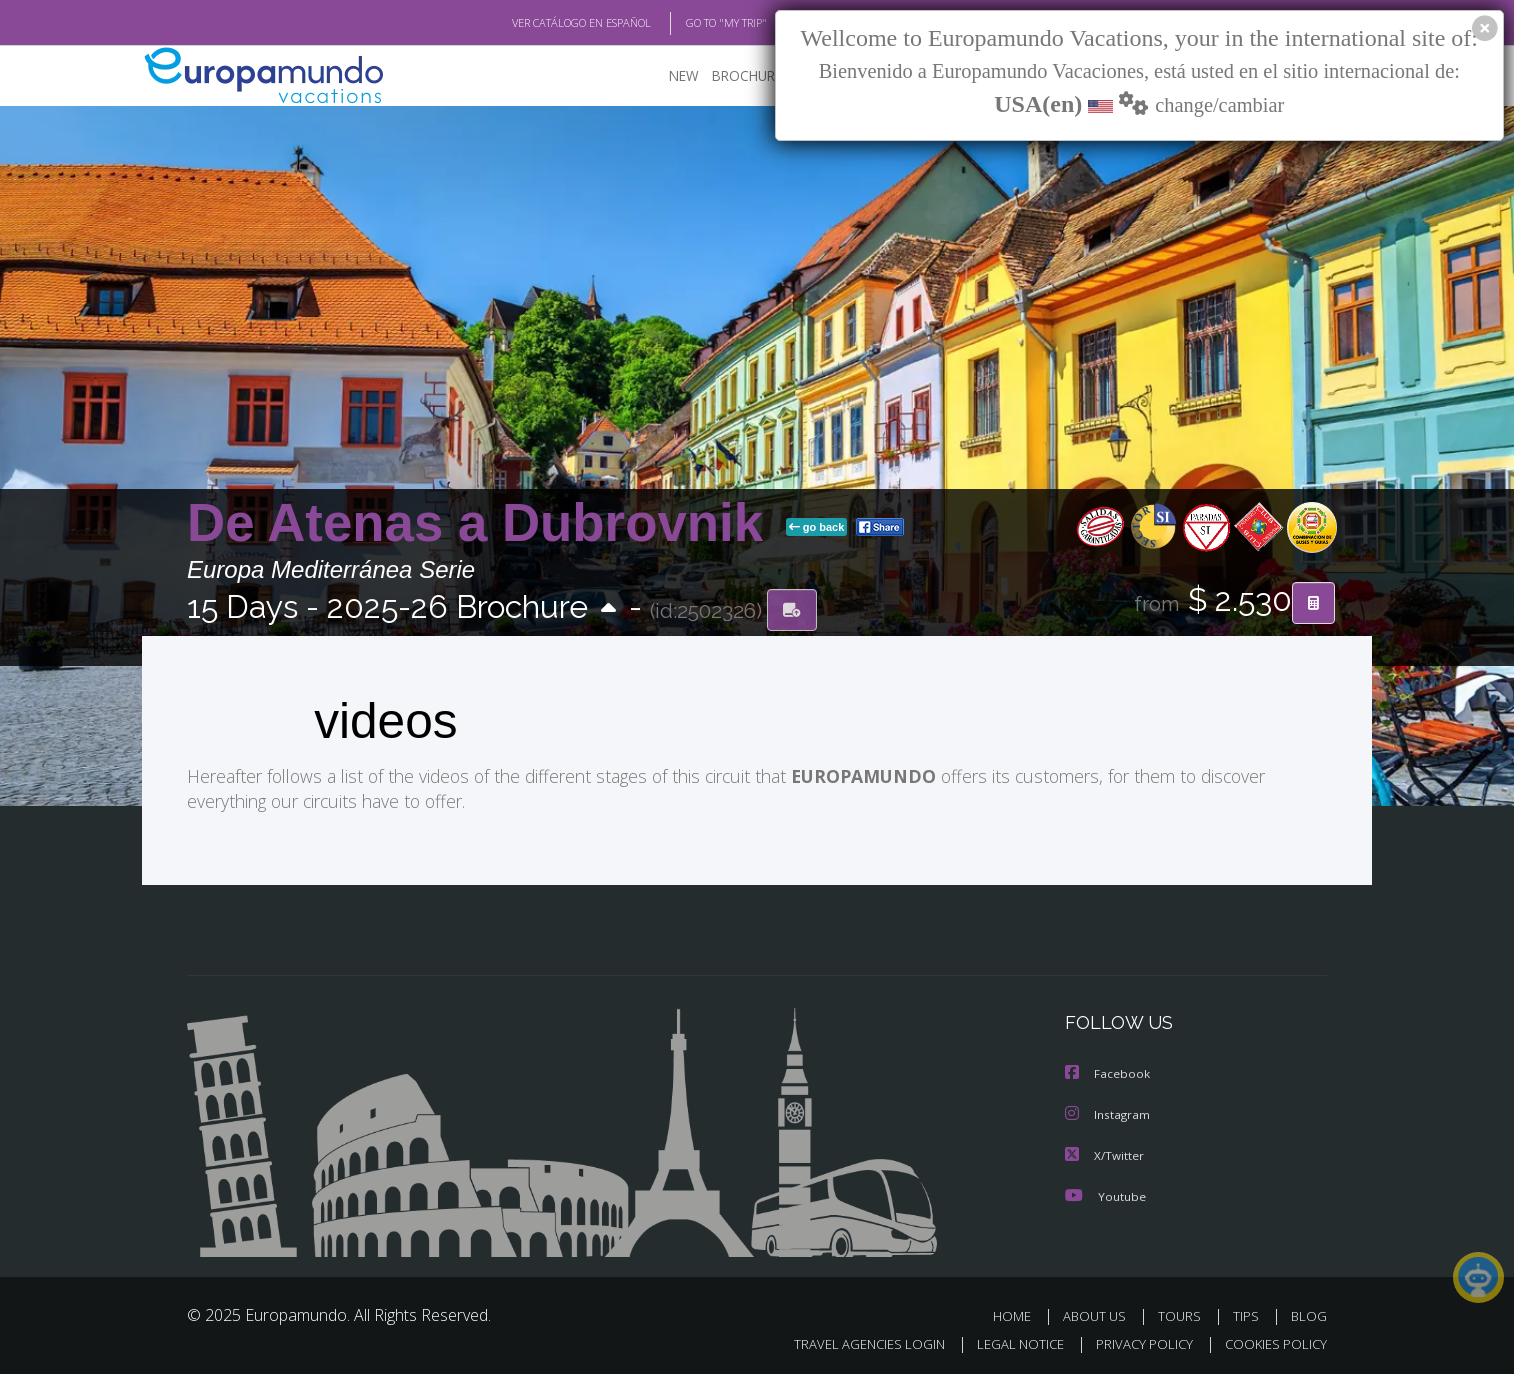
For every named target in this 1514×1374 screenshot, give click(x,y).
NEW (664, 75)
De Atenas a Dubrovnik (482, 523)
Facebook (1108, 1072)
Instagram (1108, 1112)
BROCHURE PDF (747, 75)
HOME (1019, 1312)
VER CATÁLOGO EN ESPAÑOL (535, 23)
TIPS (1248, 1312)
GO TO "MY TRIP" (694, 23)
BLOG (1309, 1312)
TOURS (1183, 1312)
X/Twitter (1105, 1152)
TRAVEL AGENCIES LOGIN (850, 1340)
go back (817, 528)
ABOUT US (1100, 1312)
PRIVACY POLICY (1135, 1340)
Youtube (1105, 1192)
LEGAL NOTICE (1007, 1340)
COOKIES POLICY (1271, 1340)
